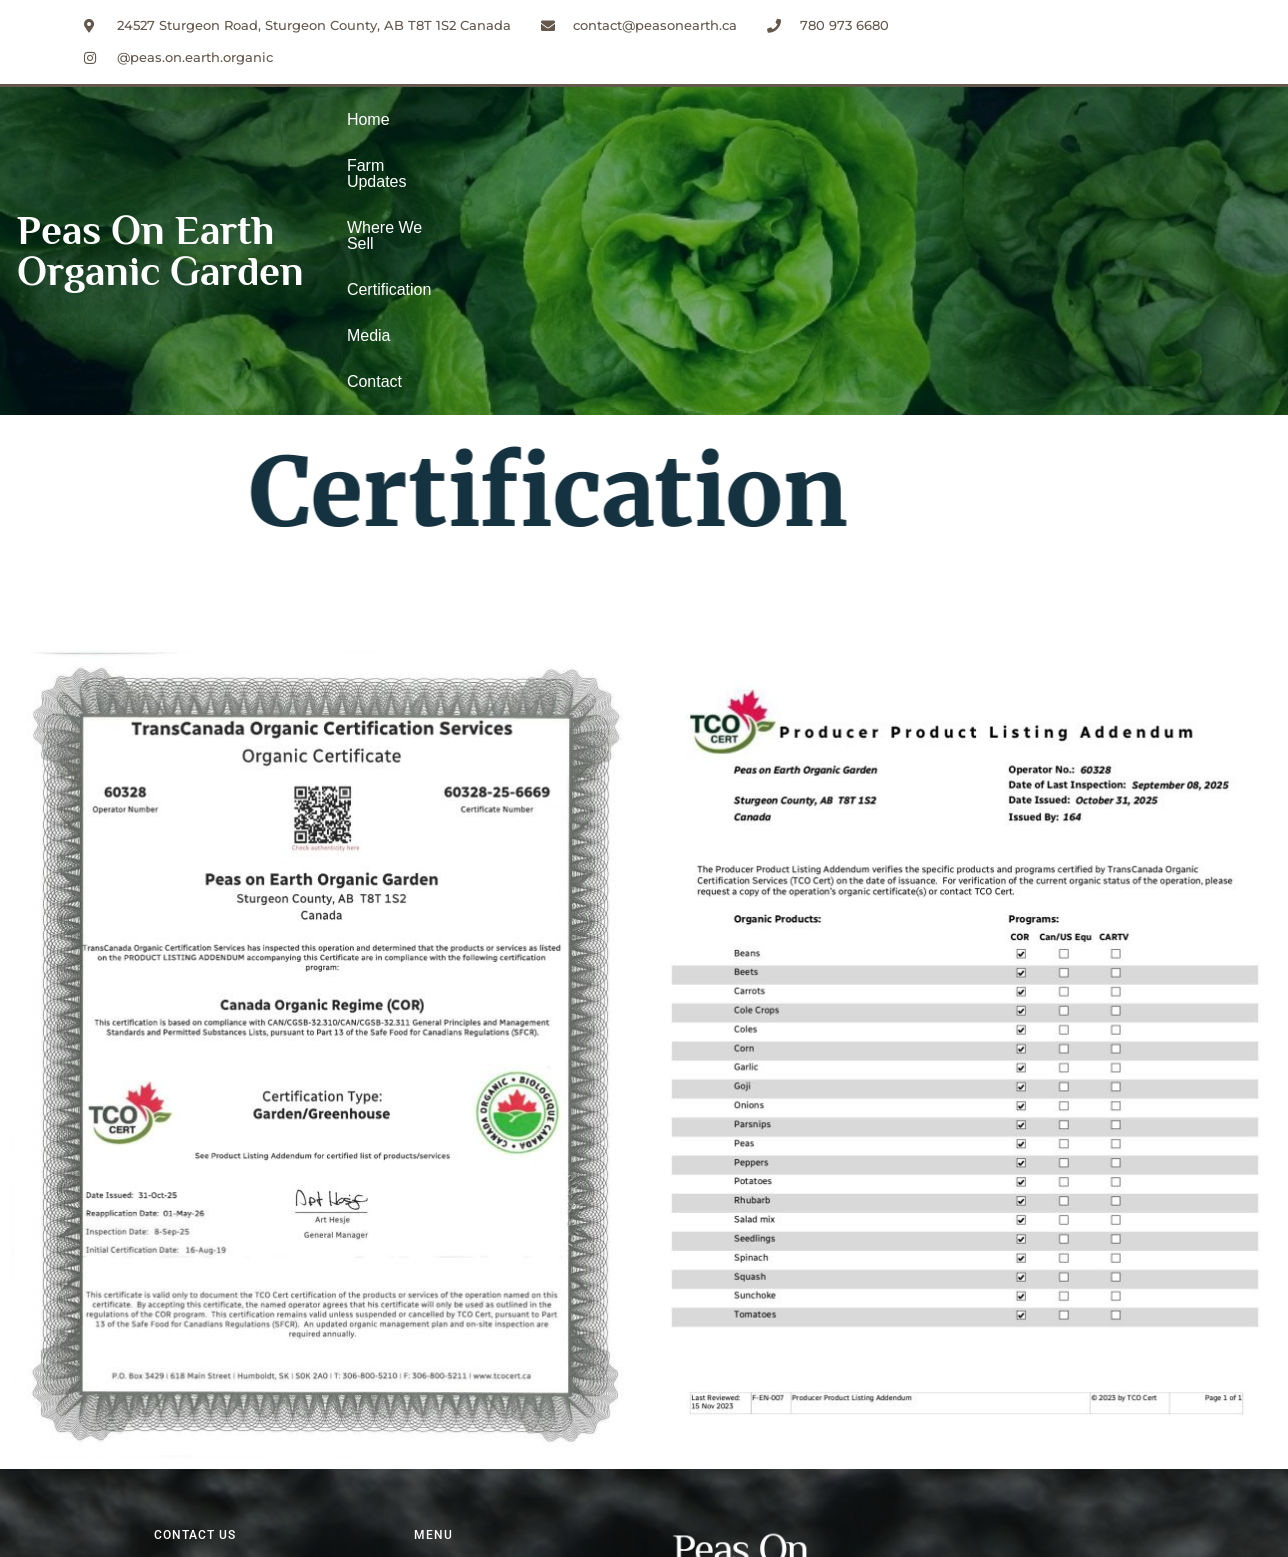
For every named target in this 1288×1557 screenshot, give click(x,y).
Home (368, 137)
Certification (729, 137)
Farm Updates (470, 137)
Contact (902, 137)
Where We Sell (604, 137)
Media (824, 137)
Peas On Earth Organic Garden (160, 137)
